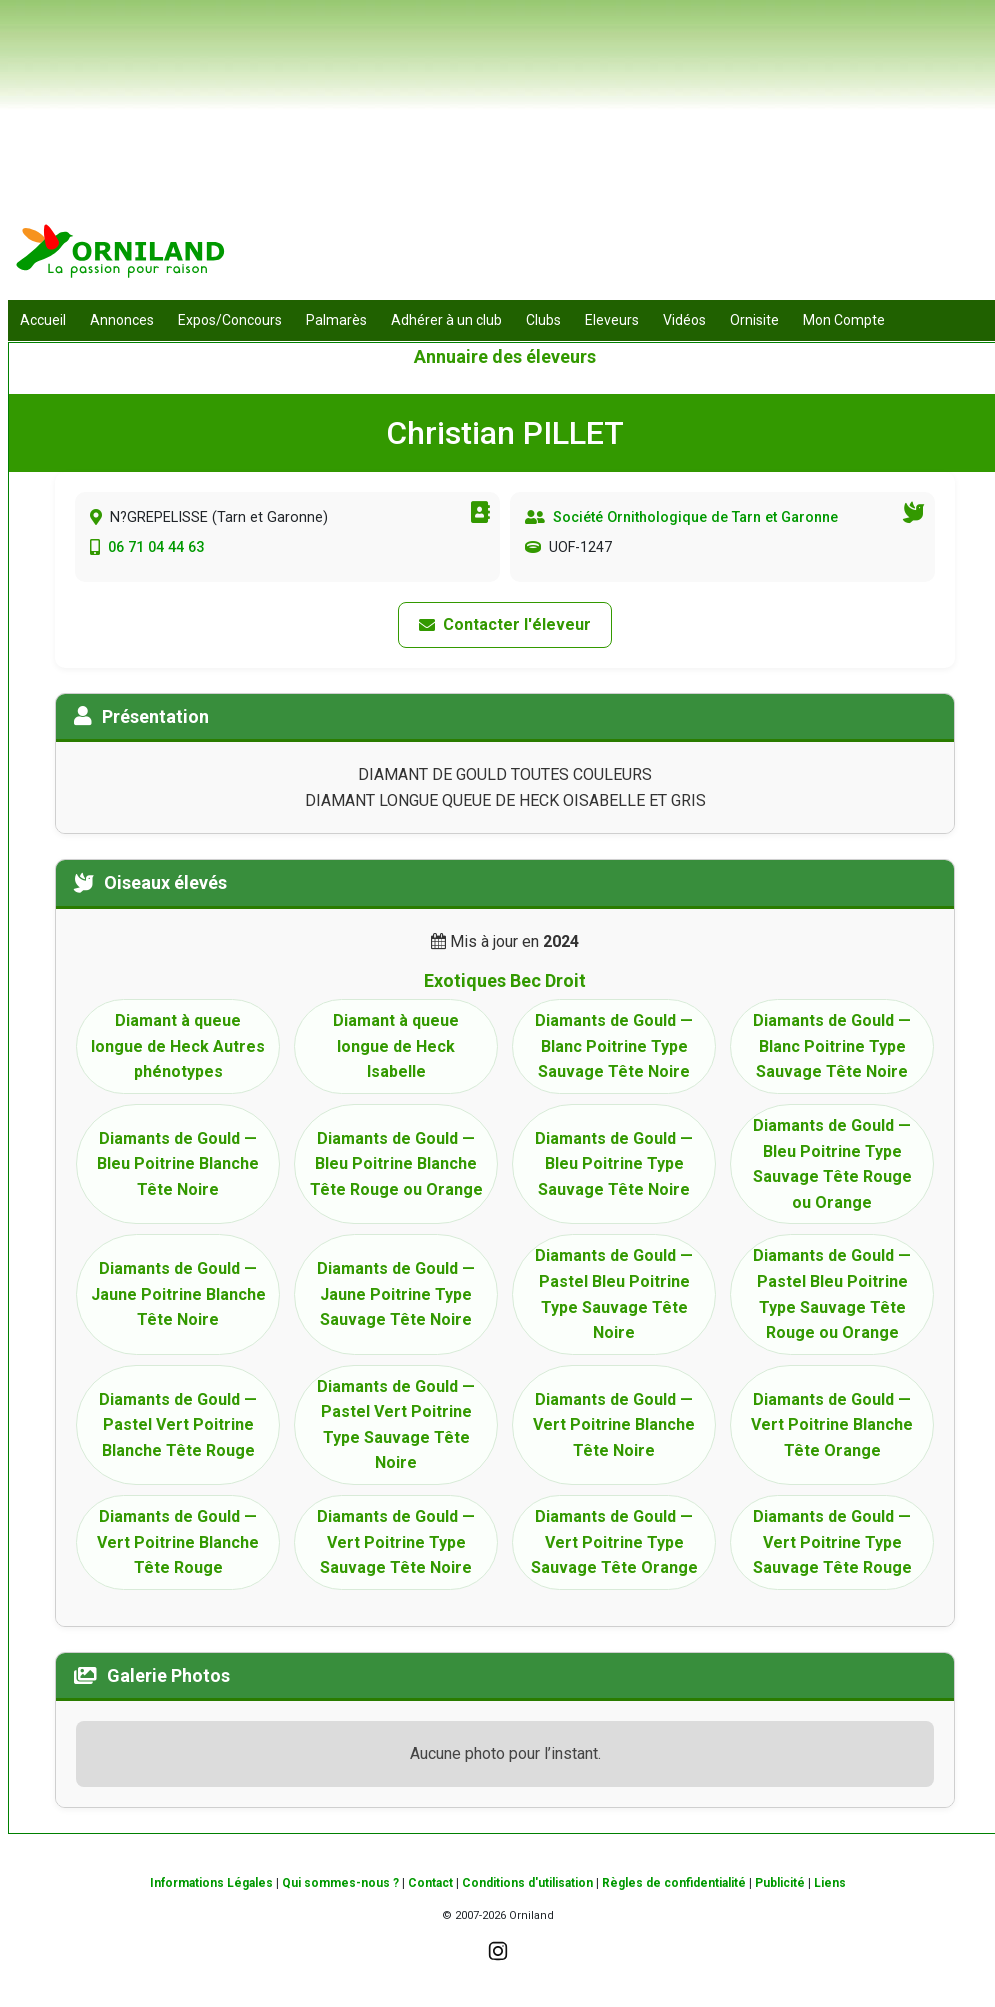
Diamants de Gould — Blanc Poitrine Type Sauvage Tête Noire (614, 1046)
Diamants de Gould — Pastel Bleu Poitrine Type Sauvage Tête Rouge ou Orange (832, 1294)
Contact (430, 1883)
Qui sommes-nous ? (340, 1883)
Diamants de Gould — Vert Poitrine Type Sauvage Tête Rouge (832, 1542)
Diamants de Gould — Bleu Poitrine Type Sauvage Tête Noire (614, 1164)
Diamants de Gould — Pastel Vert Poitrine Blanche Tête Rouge (178, 1425)
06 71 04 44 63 (156, 547)
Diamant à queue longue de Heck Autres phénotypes (178, 1046)
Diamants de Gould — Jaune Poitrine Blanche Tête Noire (178, 1294)
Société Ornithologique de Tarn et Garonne (695, 517)
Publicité (780, 1883)
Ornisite (754, 320)
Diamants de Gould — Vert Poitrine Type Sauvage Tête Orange (614, 1542)
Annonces (122, 320)
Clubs (543, 320)
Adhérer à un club (446, 320)
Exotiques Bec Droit (505, 980)
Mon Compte (844, 320)
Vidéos (684, 320)
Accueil (43, 320)
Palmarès (336, 320)
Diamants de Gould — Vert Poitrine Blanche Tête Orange (832, 1425)
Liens (830, 1883)
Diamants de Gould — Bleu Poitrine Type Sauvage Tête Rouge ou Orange (832, 1164)
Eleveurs (612, 320)
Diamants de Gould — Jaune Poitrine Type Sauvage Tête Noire (396, 1294)
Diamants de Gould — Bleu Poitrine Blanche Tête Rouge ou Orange (396, 1164)
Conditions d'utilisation (527, 1883)
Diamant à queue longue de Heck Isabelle (396, 1046)
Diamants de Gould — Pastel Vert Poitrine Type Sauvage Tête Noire (396, 1425)
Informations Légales (211, 1883)
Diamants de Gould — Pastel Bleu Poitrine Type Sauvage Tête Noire (614, 1294)
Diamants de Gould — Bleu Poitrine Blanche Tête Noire (178, 1164)
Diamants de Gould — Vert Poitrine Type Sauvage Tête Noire (396, 1542)
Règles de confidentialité (674, 1883)
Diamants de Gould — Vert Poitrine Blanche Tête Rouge (178, 1542)
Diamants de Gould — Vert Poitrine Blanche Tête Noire (614, 1425)
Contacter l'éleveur (505, 624)
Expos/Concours (230, 320)
